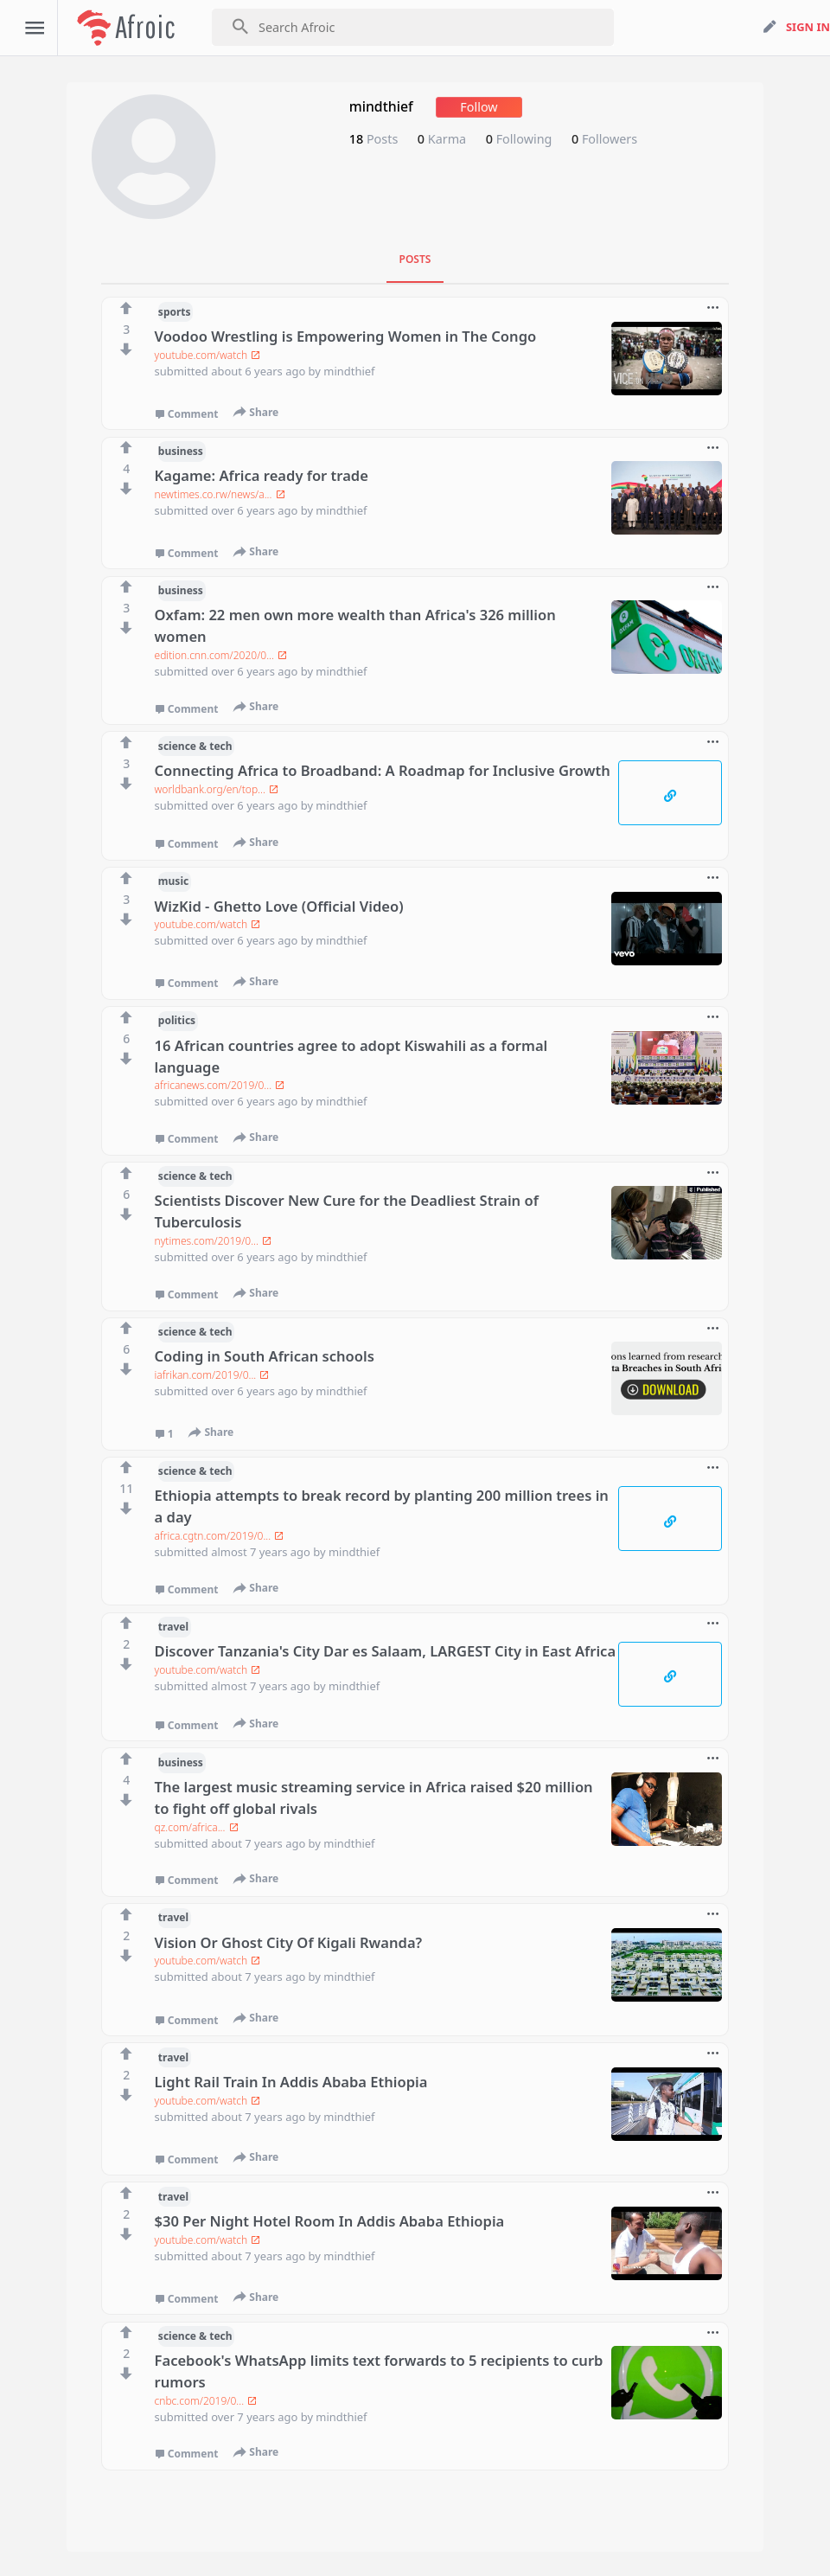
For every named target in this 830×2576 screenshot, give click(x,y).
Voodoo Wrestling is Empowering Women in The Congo (346, 336)
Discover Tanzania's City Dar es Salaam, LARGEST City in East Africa (385, 1651)
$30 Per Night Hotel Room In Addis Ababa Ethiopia (330, 2221)
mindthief (348, 371)
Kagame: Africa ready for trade (261, 475)
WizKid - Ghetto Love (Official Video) (279, 906)
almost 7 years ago (262, 1552)
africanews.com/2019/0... (220, 1085)
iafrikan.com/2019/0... (212, 1375)
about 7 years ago (259, 1843)
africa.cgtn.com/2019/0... (219, 1535)
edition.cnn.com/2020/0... (221, 655)
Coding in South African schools (264, 1356)
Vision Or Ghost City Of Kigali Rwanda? (289, 1942)
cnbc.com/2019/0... (206, 2400)
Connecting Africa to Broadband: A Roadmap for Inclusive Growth (382, 770)
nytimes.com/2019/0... (213, 1241)
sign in (808, 27)
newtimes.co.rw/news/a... (220, 494)
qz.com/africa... (197, 1827)
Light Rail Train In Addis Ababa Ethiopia (291, 2082)
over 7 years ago (256, 2417)
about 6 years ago (259, 371)
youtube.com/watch (208, 355)
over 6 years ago (256, 510)
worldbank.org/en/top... (216, 789)
